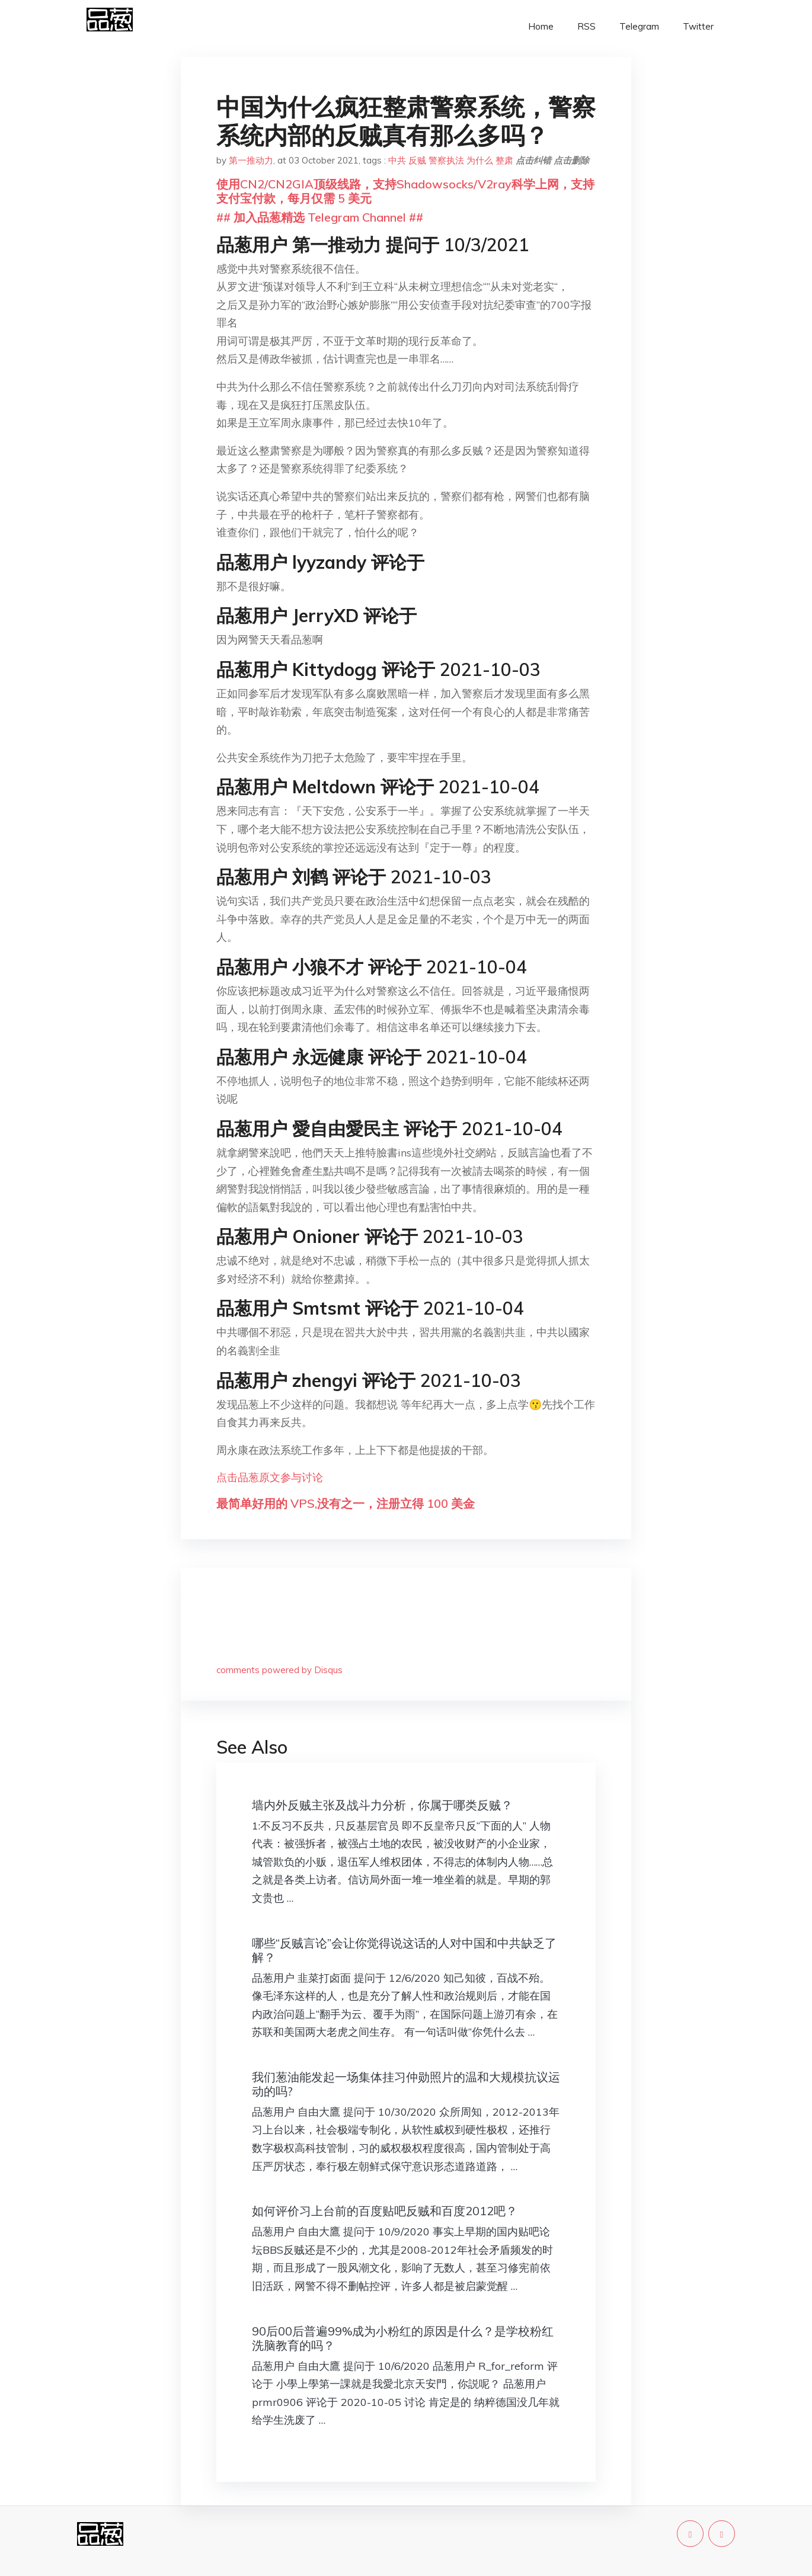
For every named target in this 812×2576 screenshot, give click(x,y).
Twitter (698, 26)
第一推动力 (251, 160)
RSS (586, 26)
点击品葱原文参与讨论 (269, 1477)
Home (541, 26)
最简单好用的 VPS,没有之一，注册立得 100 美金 (345, 1503)
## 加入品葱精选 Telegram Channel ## (319, 217)
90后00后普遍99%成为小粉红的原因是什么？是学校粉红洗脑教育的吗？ (403, 2338)
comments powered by (279, 1669)
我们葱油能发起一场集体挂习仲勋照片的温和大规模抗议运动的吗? (406, 2083)
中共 (397, 160)
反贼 (417, 160)
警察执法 (446, 160)
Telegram (639, 26)
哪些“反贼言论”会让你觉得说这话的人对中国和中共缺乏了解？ (404, 1950)
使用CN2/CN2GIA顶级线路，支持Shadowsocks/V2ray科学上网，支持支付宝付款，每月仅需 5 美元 (405, 191)
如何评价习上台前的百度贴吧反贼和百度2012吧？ (384, 2210)
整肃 (504, 160)
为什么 (479, 160)
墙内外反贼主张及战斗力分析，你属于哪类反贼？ (382, 1805)
